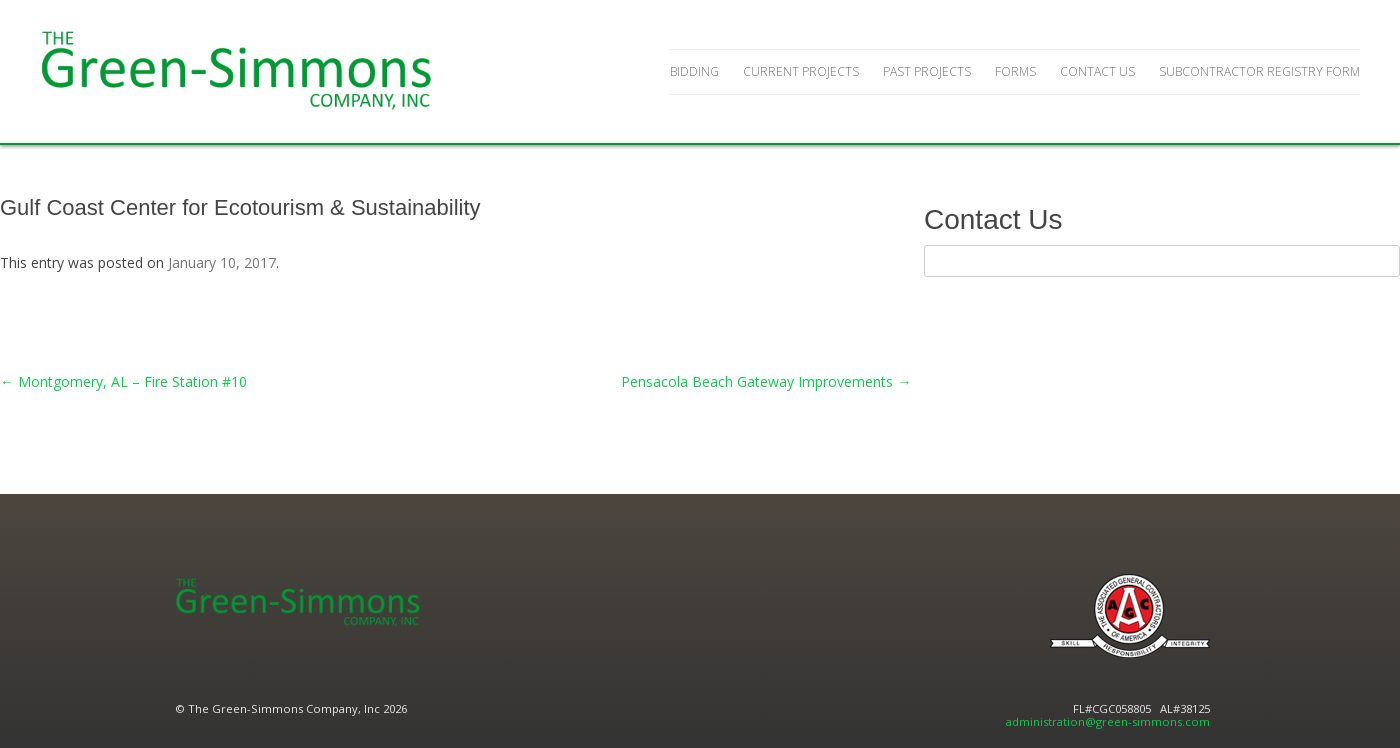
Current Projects (801, 71)
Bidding (694, 71)
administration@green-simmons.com (1108, 721)
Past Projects (927, 71)
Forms (1015, 71)
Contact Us (1097, 71)
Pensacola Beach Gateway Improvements (766, 381)
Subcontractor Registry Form (1259, 71)
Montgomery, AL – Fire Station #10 (123, 381)
